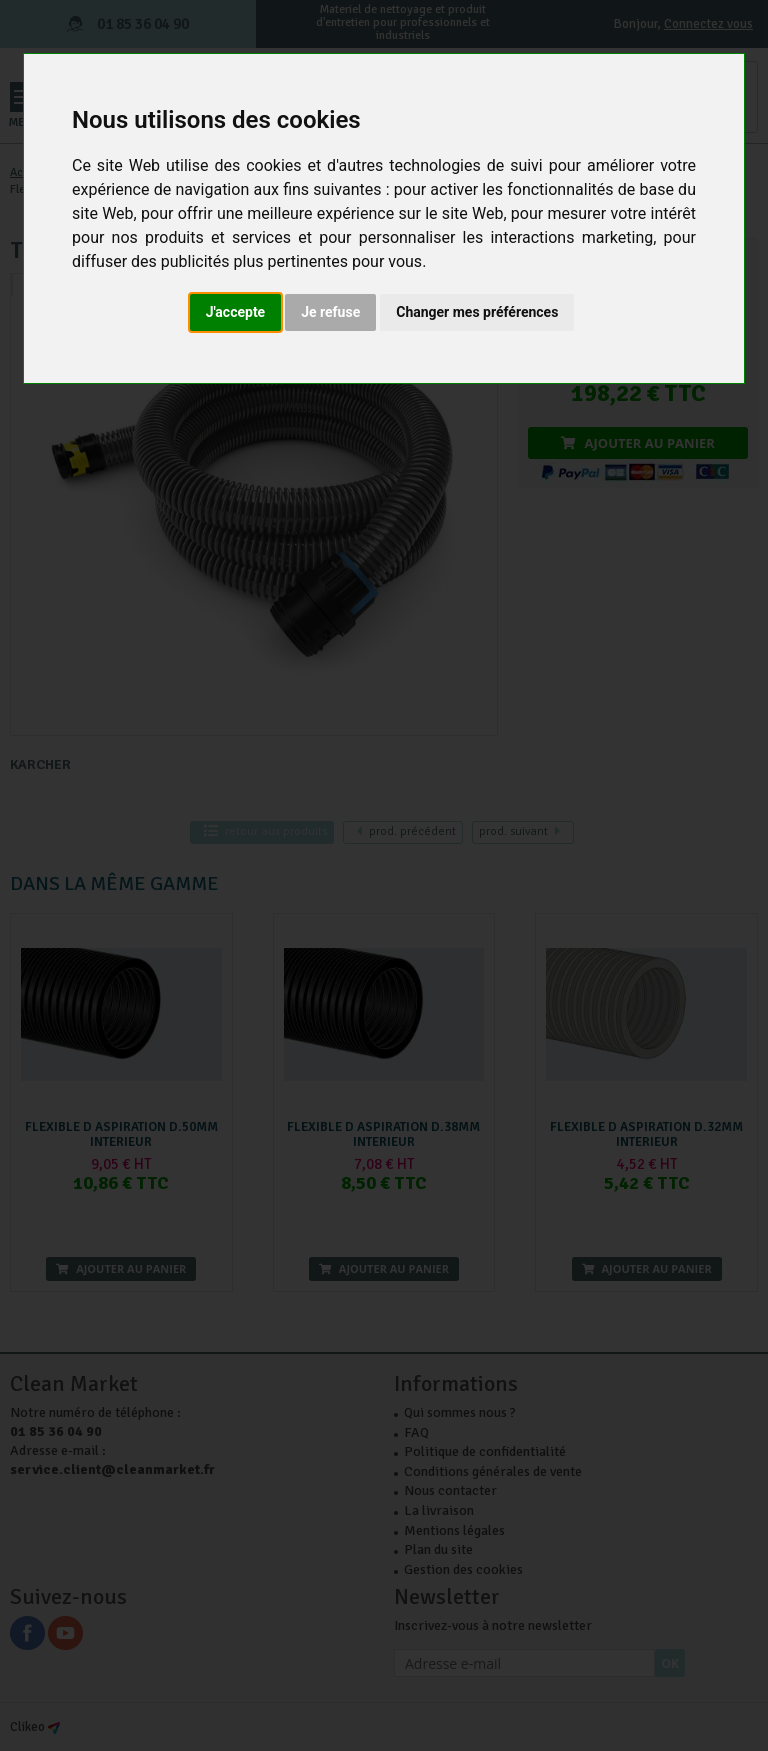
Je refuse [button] (330, 312)
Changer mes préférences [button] (477, 312)
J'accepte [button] (236, 312)
